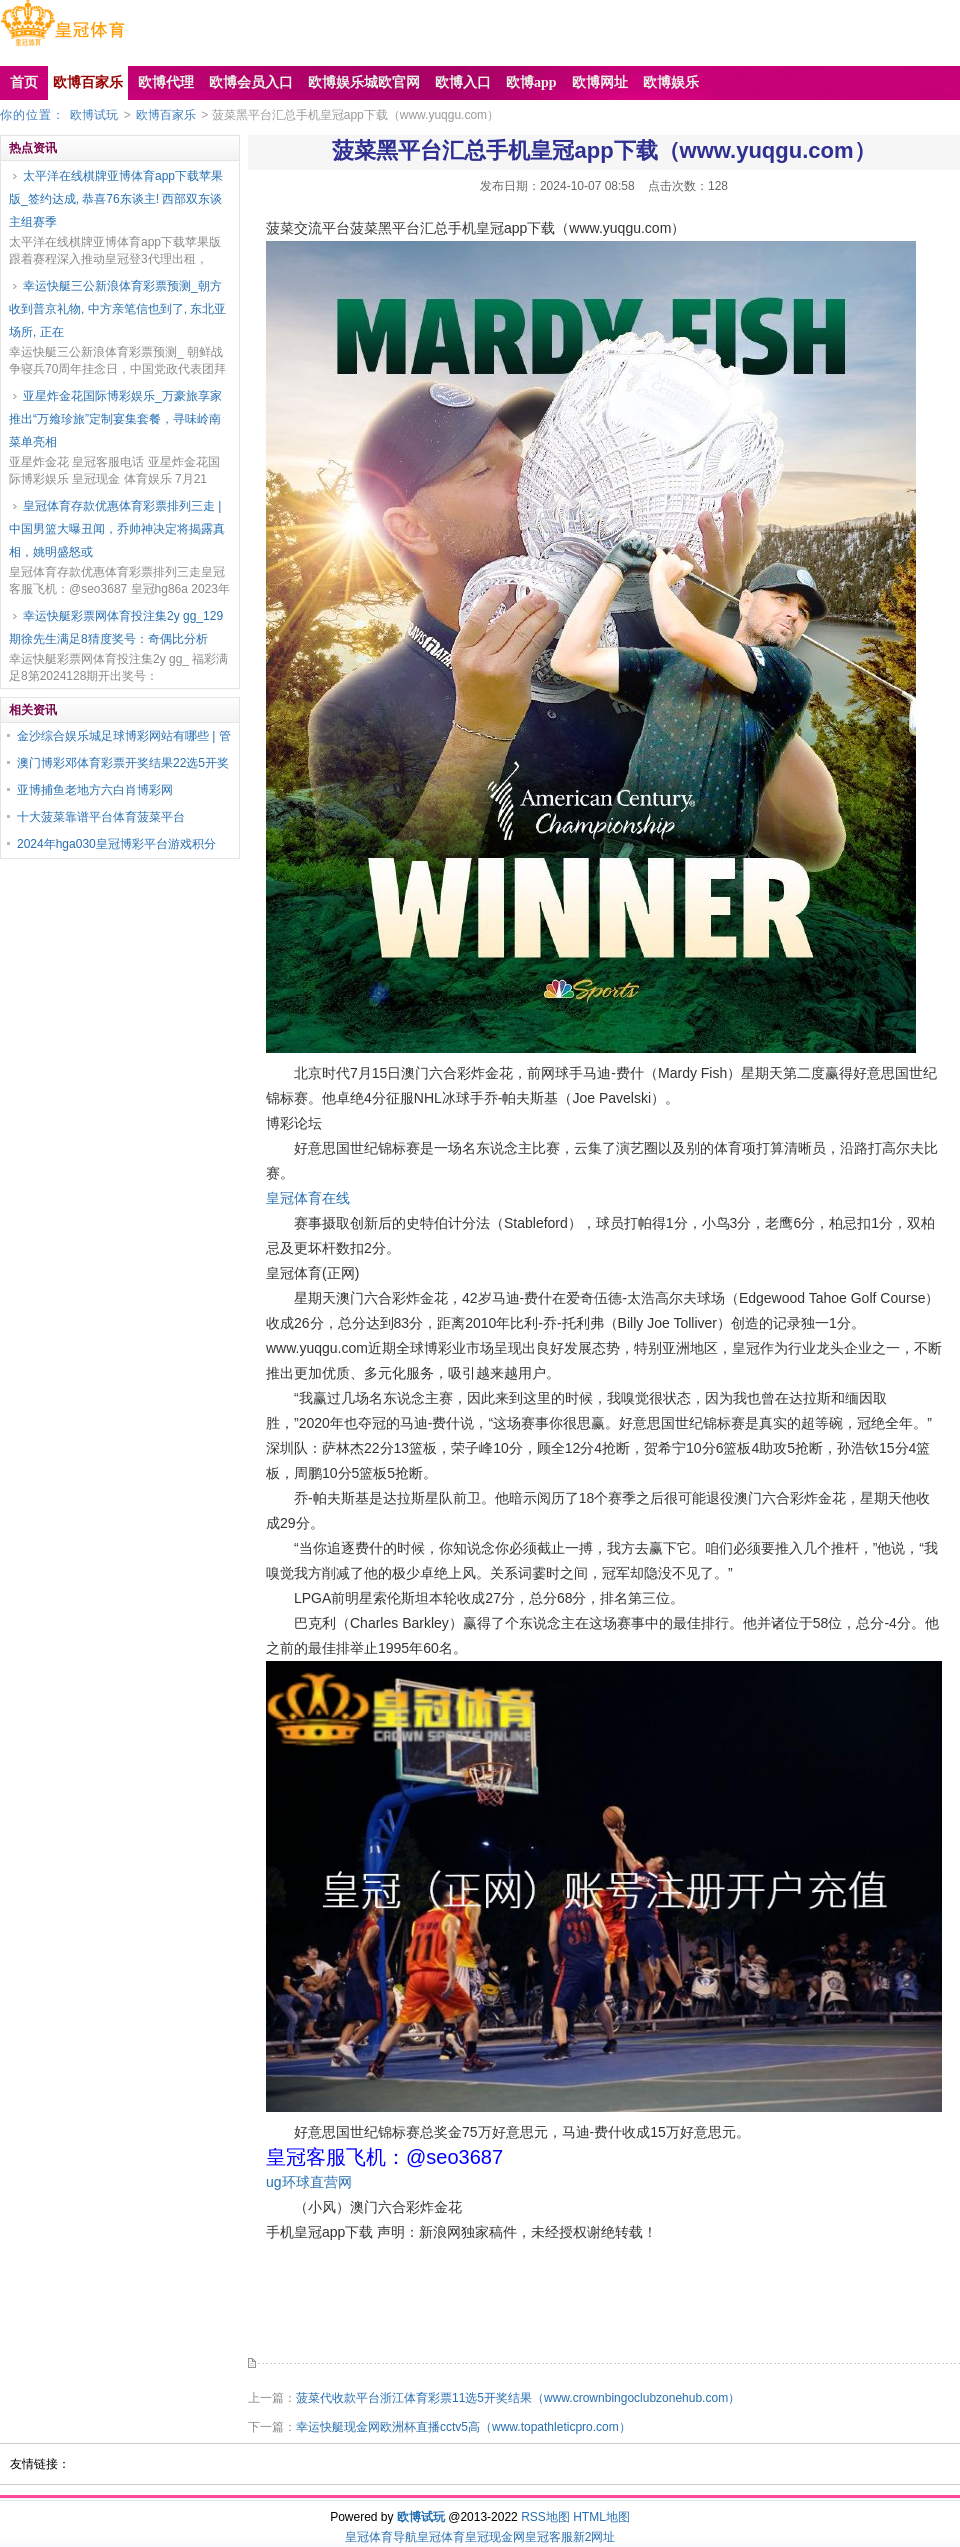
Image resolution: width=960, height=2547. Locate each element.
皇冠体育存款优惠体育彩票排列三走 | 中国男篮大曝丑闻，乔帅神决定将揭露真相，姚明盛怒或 (117, 529)
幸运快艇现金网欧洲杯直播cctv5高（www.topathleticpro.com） (463, 2427)
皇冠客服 (549, 2537)
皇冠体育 (441, 2537)
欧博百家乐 (166, 115)
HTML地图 (601, 2517)
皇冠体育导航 (381, 2537)
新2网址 (594, 2537)
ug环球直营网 (309, 2182)
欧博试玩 (94, 115)
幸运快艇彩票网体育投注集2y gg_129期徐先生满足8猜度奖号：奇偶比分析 (116, 627)
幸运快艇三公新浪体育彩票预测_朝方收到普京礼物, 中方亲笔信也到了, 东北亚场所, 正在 (117, 309)
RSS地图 (545, 2517)
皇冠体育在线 (308, 1198)
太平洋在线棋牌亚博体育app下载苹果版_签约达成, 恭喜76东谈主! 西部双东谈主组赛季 (116, 199)
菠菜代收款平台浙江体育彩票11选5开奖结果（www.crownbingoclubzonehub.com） (518, 2398)
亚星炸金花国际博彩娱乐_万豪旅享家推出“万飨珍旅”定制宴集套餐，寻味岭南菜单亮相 (115, 419)
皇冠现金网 (495, 2537)
